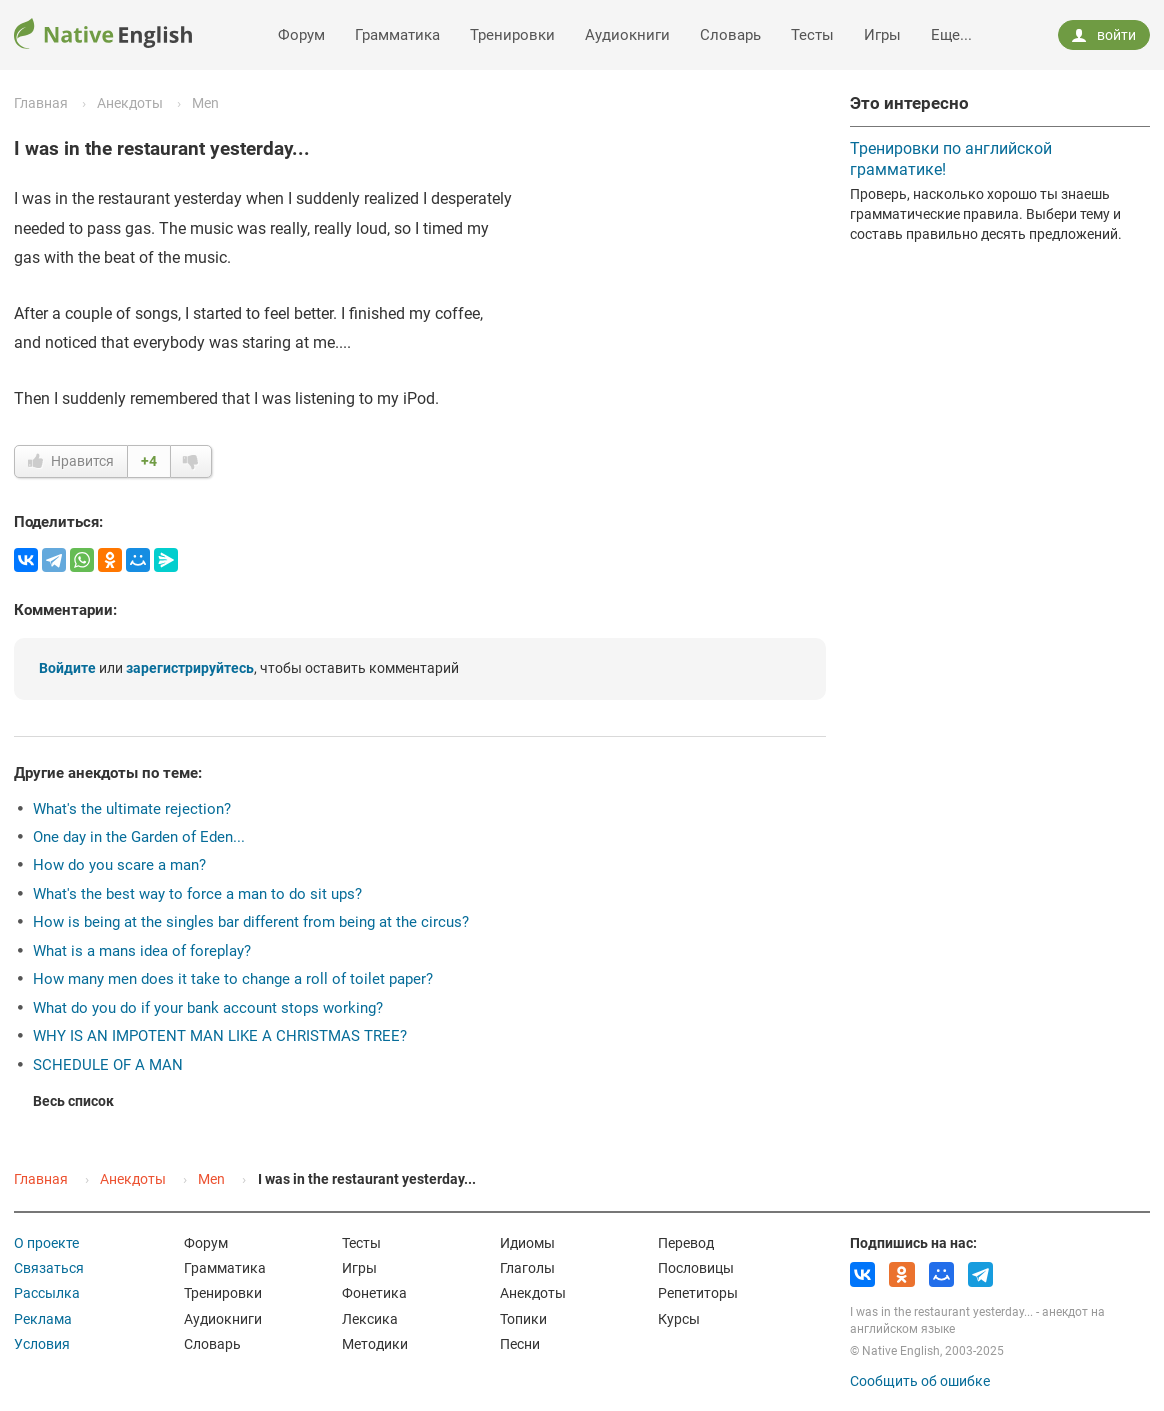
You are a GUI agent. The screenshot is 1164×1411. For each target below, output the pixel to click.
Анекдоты (130, 103)
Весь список (73, 1101)
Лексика (370, 1319)
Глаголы (527, 1268)
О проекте (46, 1243)
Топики (523, 1319)
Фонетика (374, 1293)
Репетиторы (698, 1293)
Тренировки (512, 35)
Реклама (43, 1319)
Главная (41, 103)
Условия (42, 1344)
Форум (301, 35)
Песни (520, 1344)
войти (1103, 35)
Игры (882, 35)
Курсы (679, 1319)
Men (205, 103)
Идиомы (527, 1243)
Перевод (686, 1243)
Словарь (730, 35)
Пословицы (696, 1268)
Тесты (812, 35)
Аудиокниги (627, 35)
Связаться (49, 1268)
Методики (375, 1344)
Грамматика (397, 35)
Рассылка (47, 1293)
